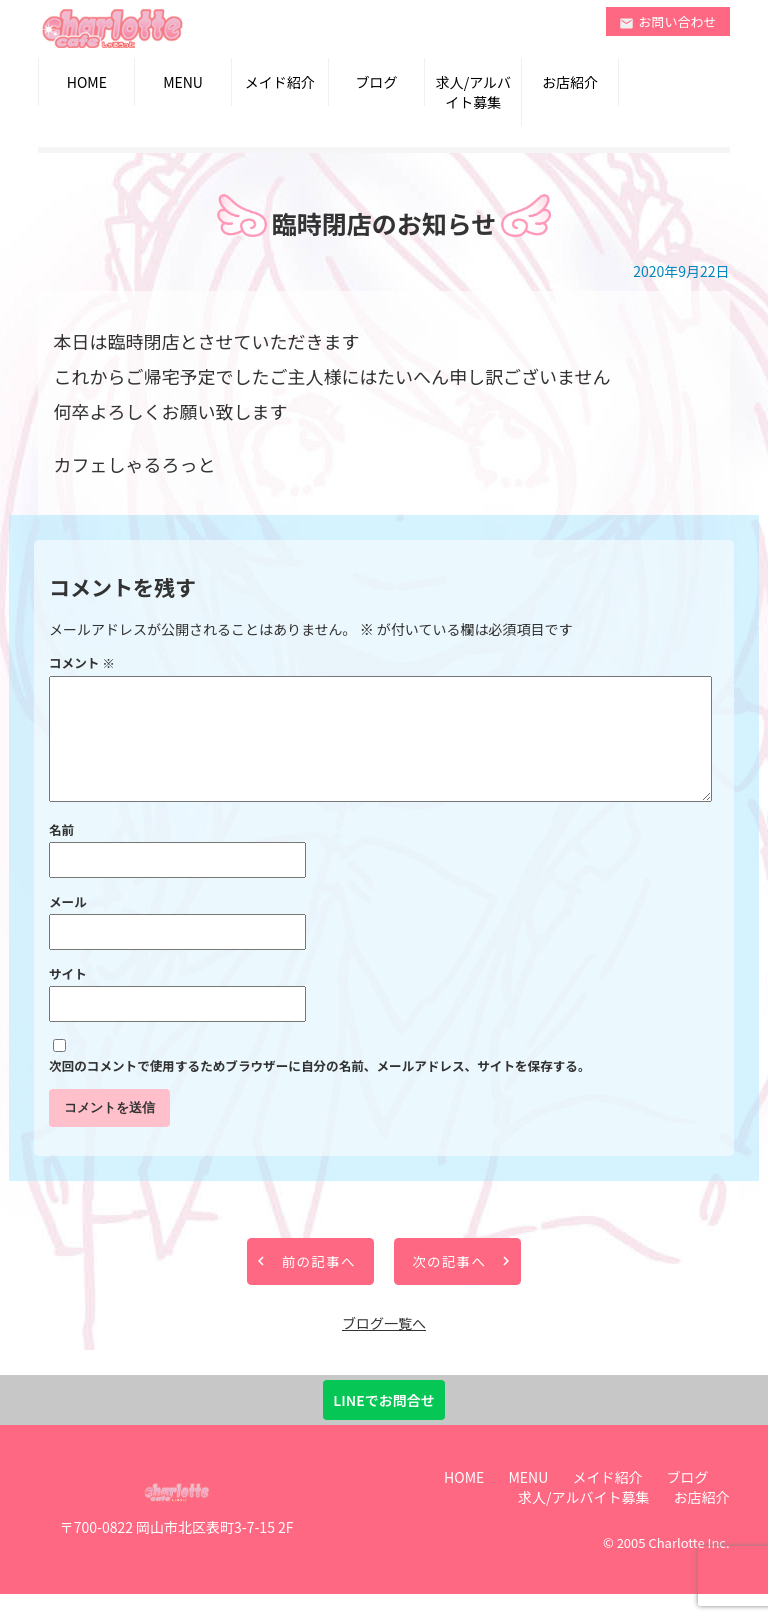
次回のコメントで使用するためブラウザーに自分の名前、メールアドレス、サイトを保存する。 (320, 1089)
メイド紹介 (280, 82)
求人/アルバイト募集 (473, 92)
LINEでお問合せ (383, 1426)
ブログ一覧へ (384, 1349)
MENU (183, 82)
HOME (87, 82)
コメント (82, 662)
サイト (68, 997)
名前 (61, 853)
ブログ (377, 82)
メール (68, 925)
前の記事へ (307, 1287)
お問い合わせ (668, 21)
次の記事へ (461, 1287)
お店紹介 (570, 82)
